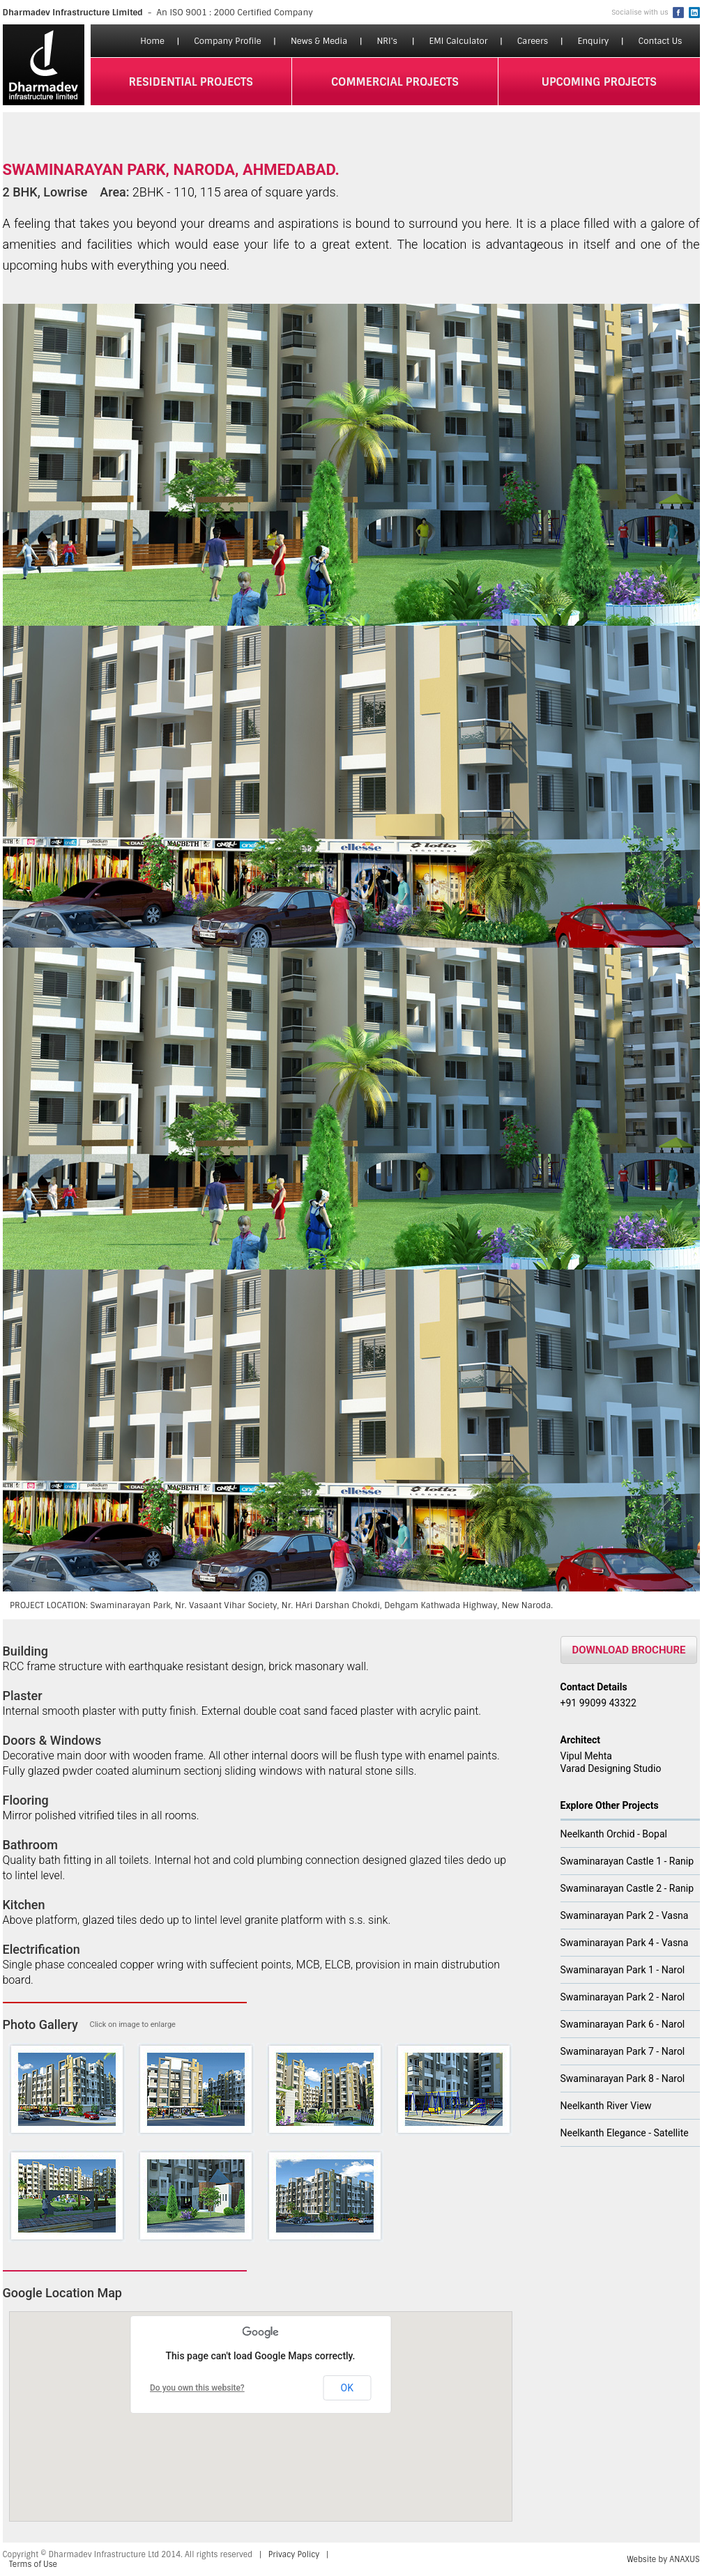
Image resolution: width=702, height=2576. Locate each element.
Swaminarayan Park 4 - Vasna (624, 1942)
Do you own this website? (197, 2388)
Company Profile (227, 41)
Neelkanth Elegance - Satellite (624, 2132)
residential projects (190, 82)
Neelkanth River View (606, 2105)
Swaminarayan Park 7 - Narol (622, 2051)
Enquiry (593, 41)
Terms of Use (33, 2564)
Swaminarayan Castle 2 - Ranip (627, 1888)
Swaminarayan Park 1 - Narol (622, 1969)
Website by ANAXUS (663, 2559)
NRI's (386, 41)
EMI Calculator (458, 41)
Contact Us (660, 41)
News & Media (319, 41)
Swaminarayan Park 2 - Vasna (624, 1915)
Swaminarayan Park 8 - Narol (622, 2078)
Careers (533, 41)
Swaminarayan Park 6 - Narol (622, 2024)
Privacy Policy (293, 2554)
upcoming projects (599, 82)
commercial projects (395, 82)
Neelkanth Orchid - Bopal (613, 1834)
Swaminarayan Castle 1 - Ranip (627, 1861)
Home (152, 41)
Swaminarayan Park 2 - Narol (622, 1997)
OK (347, 2387)
